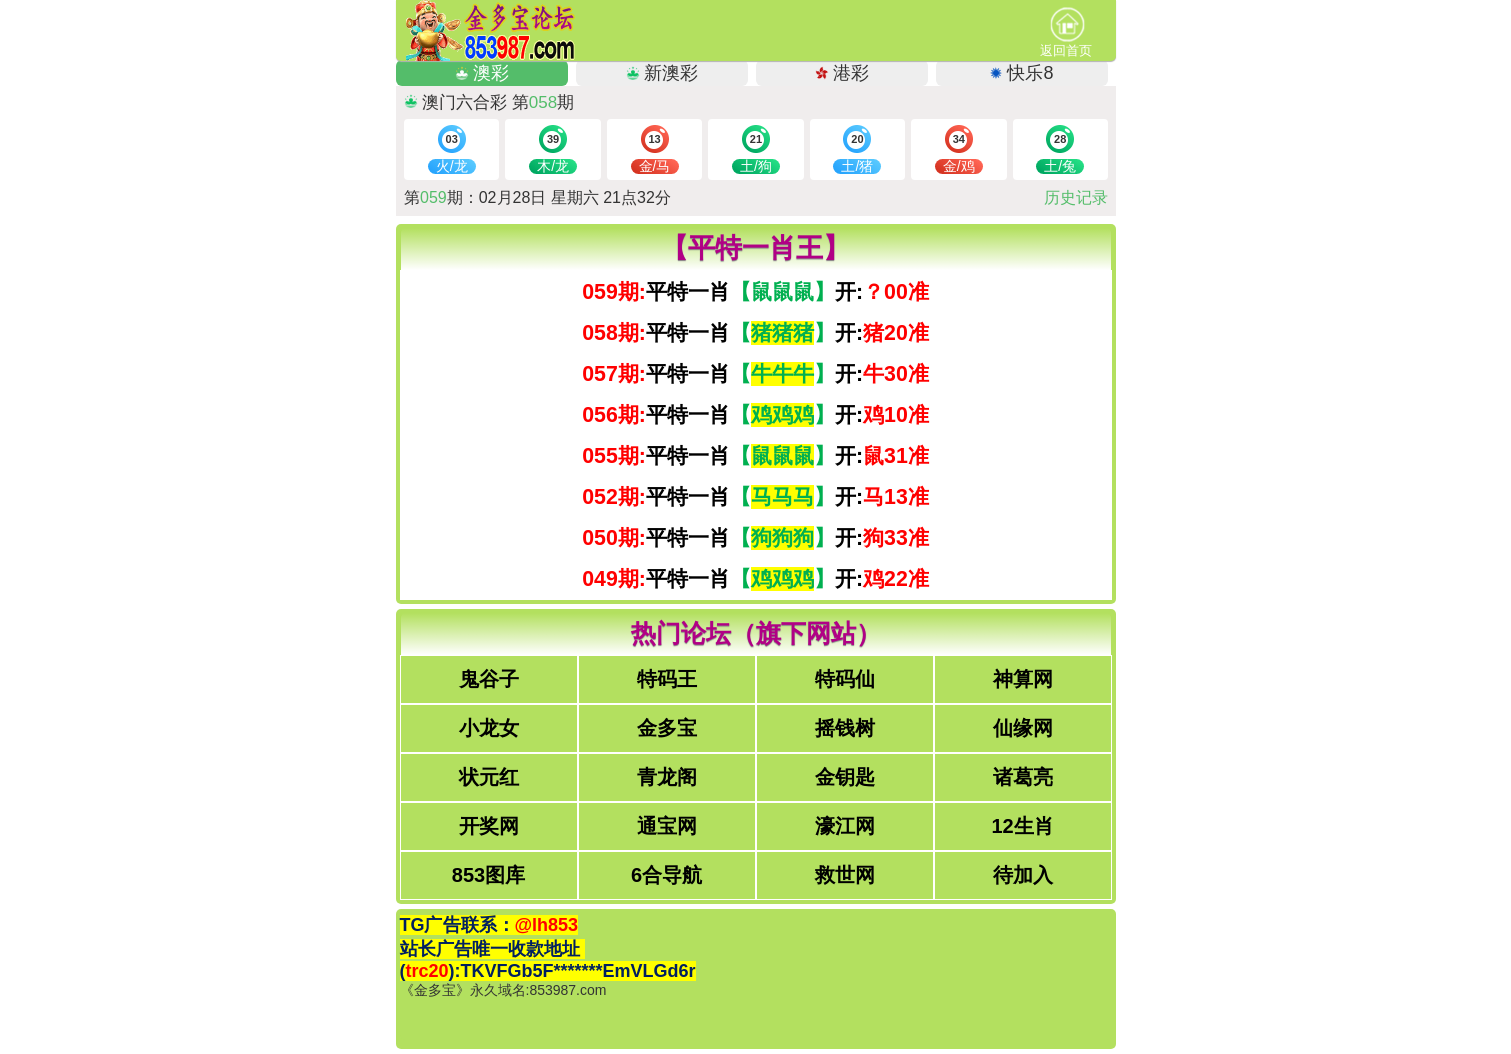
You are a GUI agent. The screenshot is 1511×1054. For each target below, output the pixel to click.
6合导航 (666, 875)
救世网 (845, 875)
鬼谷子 (489, 679)
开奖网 (489, 826)
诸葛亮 (1023, 777)
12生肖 (1022, 826)
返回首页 (1066, 32)
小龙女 (489, 728)
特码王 (667, 679)
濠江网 (845, 826)
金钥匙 (845, 777)
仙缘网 (1023, 728)
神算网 (1023, 679)
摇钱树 (845, 728)
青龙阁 (667, 777)
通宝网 (667, 826)
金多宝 (667, 728)
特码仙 (845, 679)
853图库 (488, 875)
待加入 (1023, 875)
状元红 (489, 777)
